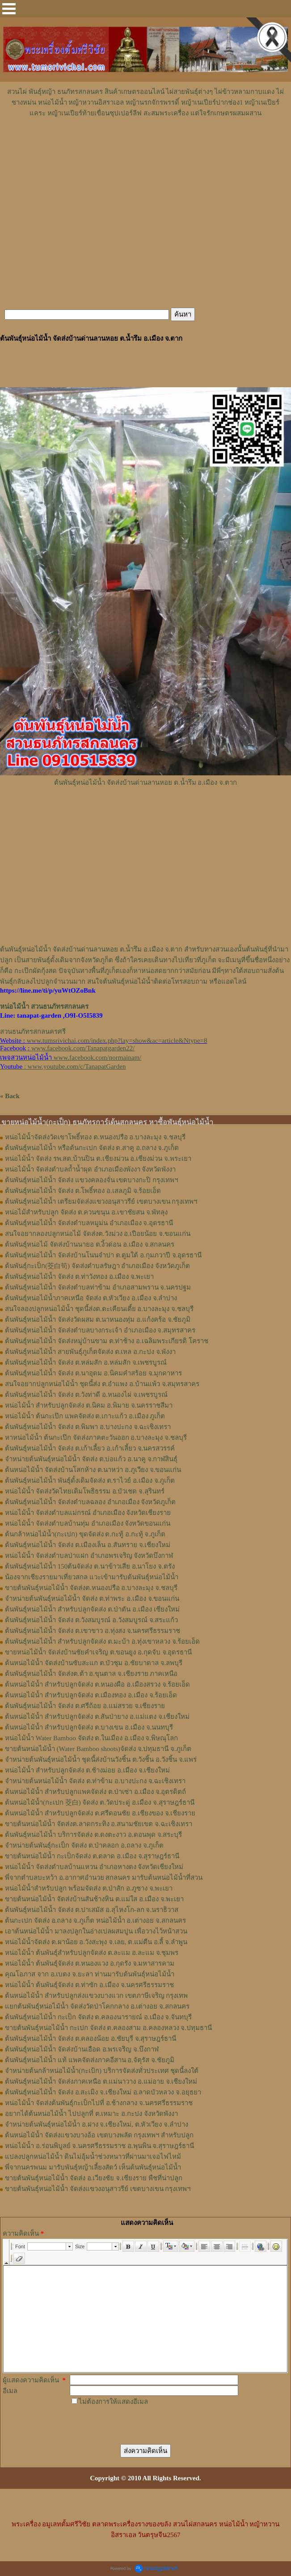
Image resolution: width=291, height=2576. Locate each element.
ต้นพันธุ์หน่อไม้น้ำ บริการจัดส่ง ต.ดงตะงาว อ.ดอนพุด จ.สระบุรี (93, 1834)
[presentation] (138, 2424)
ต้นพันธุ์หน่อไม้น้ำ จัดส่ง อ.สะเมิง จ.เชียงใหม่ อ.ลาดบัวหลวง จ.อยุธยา (103, 2092)
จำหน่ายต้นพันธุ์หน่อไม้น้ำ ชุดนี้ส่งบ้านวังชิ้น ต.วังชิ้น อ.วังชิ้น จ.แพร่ (101, 1759)
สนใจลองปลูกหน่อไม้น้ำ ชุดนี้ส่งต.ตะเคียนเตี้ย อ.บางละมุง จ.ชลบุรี (99, 1308)
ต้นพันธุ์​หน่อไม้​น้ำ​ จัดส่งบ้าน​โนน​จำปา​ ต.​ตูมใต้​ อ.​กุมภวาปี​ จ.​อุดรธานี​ (103, 1255)
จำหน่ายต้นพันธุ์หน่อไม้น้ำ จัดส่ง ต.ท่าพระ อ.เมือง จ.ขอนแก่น (92, 1598)
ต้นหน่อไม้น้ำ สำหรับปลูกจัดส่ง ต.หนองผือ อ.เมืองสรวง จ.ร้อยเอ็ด (97, 1684)
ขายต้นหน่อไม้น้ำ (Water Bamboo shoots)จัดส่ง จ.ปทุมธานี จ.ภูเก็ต (98, 1748)
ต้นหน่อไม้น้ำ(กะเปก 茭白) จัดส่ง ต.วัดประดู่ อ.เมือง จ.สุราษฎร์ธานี (99, 1802)
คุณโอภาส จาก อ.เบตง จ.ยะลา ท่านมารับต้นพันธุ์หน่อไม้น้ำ (89, 1974)
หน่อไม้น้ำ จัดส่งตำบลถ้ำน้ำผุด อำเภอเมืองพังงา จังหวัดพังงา (90, 1169)
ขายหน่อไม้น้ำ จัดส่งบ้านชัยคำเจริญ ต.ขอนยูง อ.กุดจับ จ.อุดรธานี (98, 1652)
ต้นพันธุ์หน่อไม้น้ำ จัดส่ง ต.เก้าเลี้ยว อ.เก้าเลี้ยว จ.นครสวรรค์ (90, 1448)
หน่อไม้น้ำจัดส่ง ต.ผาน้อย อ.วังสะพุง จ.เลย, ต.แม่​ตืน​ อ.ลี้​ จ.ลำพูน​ (96, 1942)
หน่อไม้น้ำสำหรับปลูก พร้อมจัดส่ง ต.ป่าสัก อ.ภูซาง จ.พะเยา (89, 1888)
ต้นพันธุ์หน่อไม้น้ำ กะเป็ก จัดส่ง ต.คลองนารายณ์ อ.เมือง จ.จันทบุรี (98, 2017)
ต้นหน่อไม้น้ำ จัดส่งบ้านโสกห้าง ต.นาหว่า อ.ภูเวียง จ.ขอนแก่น (93, 1469)
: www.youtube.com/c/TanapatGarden (63, 1066)
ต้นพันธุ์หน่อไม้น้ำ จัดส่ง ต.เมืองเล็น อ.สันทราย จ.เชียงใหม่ (87, 1544)
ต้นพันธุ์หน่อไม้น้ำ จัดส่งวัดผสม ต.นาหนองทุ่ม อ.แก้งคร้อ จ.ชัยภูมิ (97, 1319)
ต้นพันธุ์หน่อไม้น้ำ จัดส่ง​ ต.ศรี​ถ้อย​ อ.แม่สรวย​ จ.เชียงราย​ (85, 1705)
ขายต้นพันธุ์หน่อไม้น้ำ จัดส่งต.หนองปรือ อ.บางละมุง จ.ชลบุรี (91, 1587)
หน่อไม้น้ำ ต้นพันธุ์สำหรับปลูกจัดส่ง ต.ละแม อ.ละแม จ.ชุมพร (91, 1952)
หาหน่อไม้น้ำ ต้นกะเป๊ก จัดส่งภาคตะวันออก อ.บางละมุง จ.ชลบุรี (96, 1437)
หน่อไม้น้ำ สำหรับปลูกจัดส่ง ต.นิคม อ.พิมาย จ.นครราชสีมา (89, 1405)
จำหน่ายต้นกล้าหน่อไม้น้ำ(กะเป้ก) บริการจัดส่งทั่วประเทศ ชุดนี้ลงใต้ (102, 2070)
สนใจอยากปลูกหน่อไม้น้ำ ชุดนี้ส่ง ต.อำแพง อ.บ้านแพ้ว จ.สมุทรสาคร (102, 1383)
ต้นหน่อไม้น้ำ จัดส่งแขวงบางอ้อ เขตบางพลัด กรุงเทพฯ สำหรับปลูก (99, 2135)
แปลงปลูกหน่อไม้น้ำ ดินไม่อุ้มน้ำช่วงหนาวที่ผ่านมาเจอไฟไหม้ (93, 2156)
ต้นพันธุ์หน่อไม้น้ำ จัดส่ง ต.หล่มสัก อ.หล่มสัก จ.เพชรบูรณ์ (86, 1362)
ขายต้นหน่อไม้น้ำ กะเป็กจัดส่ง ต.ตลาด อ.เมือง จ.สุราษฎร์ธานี (92, 1856)
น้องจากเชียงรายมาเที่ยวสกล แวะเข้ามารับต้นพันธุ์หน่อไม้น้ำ (91, 1577)
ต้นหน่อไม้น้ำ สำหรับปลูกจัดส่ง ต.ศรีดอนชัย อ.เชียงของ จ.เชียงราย (100, 1813)
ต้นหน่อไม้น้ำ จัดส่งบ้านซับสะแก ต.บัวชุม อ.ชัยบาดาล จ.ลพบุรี (93, 1663)
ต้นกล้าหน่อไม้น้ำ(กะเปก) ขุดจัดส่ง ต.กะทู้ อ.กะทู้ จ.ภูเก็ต (85, 1534)
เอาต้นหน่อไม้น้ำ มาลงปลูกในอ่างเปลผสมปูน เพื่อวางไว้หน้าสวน (96, 1931)
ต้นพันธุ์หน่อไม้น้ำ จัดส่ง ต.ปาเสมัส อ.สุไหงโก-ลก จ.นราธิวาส (91, 1909)
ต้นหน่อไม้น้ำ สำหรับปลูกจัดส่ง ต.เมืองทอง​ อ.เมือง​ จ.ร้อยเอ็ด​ (91, 1695)
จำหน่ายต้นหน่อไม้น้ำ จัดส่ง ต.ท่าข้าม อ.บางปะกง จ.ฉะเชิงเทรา (95, 1781)
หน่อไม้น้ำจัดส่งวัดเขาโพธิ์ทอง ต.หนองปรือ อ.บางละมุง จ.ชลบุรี (95, 1137)
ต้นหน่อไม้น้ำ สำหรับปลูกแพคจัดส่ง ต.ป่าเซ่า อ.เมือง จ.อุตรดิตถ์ (95, 1791)
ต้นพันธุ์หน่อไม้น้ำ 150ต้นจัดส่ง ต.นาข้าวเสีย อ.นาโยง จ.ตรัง (90, 1566)
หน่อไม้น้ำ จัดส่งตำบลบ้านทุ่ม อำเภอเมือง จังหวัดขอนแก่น (87, 1523)
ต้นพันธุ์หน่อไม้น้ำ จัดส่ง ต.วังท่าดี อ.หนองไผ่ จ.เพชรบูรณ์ (86, 1394)
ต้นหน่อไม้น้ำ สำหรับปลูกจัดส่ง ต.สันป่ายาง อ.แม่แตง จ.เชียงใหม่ (97, 1716)
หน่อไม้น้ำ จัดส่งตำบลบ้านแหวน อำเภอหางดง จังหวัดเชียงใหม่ (94, 1866)
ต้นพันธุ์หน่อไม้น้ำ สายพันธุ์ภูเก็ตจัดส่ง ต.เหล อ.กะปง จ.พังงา (90, 1351)
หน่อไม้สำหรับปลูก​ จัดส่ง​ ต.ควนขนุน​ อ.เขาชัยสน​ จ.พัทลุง (86, 1212)
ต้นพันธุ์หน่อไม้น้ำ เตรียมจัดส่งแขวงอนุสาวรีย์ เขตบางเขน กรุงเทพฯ (101, 1201)
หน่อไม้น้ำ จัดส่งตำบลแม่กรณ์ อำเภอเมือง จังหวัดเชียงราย (88, 1512)
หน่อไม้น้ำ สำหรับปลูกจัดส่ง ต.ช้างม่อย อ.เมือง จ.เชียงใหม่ (87, 1770)
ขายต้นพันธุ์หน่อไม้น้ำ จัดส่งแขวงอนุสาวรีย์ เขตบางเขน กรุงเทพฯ (97, 2188)
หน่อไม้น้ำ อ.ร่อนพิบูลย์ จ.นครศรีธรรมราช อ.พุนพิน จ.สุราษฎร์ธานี (99, 2145)
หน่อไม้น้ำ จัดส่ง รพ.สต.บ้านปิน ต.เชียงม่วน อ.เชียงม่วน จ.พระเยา (98, 1158)
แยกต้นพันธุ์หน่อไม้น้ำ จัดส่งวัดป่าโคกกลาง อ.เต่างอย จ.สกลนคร (97, 2006)
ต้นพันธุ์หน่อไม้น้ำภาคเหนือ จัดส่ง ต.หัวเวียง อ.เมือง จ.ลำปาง (91, 1298)
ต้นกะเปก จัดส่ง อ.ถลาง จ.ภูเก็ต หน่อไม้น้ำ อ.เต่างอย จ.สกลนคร (95, 1920)
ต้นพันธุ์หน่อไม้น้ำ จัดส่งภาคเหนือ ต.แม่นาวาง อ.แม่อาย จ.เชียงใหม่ (101, 2081)
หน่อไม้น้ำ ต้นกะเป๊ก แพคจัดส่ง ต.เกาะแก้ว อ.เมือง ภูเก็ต (85, 1416)
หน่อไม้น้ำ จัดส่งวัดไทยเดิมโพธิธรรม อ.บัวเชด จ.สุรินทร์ (84, 1491)
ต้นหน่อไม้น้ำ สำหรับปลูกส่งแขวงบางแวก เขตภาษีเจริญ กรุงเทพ (96, 1995)
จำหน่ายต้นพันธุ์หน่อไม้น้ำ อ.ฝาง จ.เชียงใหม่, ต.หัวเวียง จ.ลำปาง (96, 2124)
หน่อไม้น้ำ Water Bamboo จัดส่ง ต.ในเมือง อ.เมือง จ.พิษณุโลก (91, 1738)
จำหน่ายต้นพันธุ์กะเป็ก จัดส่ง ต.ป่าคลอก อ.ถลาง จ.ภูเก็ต (84, 1845)
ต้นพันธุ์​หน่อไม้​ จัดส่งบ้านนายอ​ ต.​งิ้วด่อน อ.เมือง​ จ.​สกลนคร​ (89, 1244)
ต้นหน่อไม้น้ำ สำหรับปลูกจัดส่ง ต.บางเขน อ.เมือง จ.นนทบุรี (89, 1727)
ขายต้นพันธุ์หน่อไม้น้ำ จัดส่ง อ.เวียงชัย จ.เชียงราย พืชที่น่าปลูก (93, 2178)
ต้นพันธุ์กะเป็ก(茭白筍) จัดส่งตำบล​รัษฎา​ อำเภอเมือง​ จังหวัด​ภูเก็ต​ (97, 1265)
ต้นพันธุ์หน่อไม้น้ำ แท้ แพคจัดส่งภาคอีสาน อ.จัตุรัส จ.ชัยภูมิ (89, 2060)
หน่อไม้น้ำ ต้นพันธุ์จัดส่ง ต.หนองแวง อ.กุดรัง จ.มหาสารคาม (89, 1963)
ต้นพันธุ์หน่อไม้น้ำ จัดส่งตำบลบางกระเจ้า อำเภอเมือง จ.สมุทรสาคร (100, 1330)
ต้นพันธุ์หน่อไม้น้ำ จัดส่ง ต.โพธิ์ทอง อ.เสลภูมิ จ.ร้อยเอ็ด (83, 1190)
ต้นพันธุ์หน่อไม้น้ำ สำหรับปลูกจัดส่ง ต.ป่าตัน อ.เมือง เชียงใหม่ (92, 1609)
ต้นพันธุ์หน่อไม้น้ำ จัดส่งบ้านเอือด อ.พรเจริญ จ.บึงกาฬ (82, 2049)
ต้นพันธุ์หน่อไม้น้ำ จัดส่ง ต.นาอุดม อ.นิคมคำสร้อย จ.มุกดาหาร (93, 1373)
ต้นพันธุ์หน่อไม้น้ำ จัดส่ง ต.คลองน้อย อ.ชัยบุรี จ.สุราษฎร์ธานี (90, 2038)
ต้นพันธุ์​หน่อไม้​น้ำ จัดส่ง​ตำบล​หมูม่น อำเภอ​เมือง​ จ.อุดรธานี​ (89, 1223)
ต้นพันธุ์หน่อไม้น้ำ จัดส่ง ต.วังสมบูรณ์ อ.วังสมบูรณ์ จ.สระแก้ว (91, 1620)
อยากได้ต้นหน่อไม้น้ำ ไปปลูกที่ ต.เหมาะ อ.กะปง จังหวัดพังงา (91, 2113)
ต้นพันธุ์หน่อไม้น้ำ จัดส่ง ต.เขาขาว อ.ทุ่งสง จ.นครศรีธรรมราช (92, 1630)
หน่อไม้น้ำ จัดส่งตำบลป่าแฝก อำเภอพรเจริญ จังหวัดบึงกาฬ (89, 1555)
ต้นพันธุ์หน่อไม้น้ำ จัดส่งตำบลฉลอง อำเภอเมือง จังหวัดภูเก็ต (90, 1502)
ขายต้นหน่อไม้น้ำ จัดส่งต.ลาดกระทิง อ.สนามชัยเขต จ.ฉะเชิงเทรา (98, 1823)
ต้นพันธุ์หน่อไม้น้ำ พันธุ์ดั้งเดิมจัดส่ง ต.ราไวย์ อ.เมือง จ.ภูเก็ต (90, 1480)
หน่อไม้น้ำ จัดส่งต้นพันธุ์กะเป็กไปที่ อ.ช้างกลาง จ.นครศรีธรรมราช (99, 2102)
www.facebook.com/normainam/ (97, 1057)
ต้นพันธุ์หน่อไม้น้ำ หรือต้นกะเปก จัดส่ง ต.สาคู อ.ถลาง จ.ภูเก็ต (92, 1147)
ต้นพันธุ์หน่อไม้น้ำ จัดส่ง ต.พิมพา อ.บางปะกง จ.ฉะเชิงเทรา (88, 1426)
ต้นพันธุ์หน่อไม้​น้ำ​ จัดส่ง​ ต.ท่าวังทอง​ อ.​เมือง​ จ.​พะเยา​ (79, 1276)
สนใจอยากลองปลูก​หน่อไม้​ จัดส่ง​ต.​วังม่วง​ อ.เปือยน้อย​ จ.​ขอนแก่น (97, 1233)
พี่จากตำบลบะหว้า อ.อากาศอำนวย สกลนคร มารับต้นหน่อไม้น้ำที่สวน (103, 1877)
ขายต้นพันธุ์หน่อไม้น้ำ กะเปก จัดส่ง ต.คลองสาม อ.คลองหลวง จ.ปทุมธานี (108, 2027)
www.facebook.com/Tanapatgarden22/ (83, 1048)
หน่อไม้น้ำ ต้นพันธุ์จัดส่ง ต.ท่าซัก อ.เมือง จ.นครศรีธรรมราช (89, 1984)
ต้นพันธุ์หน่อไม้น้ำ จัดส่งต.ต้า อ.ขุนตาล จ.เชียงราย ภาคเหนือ (91, 1673)
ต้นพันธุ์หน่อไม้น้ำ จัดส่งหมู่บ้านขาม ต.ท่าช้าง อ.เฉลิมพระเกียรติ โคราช (106, 1341)
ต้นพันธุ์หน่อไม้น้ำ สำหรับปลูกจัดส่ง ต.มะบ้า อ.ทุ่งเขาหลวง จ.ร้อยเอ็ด (102, 1641)
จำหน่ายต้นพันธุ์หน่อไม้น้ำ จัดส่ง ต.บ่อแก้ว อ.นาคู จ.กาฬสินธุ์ (91, 1459)
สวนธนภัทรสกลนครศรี (33, 1031)
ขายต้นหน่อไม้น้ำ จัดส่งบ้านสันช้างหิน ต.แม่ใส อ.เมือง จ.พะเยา (94, 1899)
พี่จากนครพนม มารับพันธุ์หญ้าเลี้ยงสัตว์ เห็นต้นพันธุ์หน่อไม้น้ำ (93, 2167)
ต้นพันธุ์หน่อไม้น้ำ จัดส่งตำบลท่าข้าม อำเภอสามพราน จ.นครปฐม (98, 1287)
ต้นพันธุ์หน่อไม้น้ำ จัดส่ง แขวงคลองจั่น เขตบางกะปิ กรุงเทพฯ (91, 1180)
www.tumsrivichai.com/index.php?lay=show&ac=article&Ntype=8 (117, 1040)
